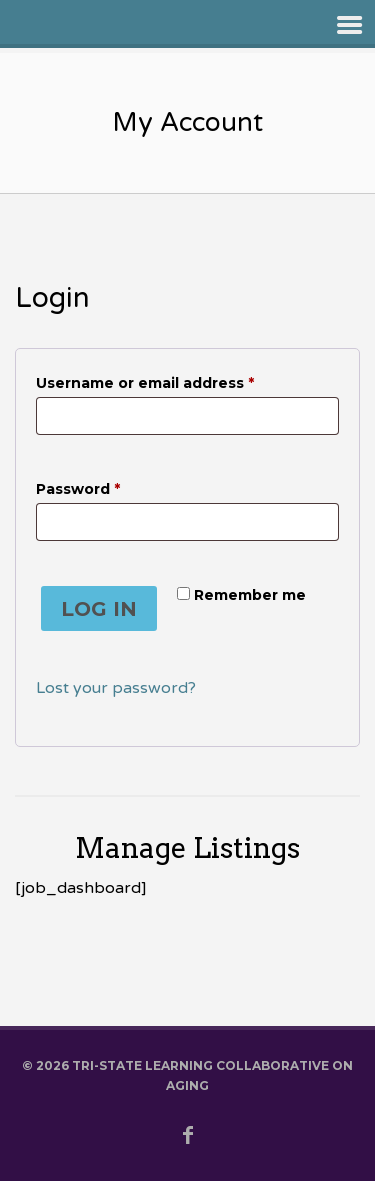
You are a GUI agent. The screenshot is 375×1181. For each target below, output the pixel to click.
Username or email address (179, 380)
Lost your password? (116, 688)
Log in (99, 609)
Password (112, 486)
